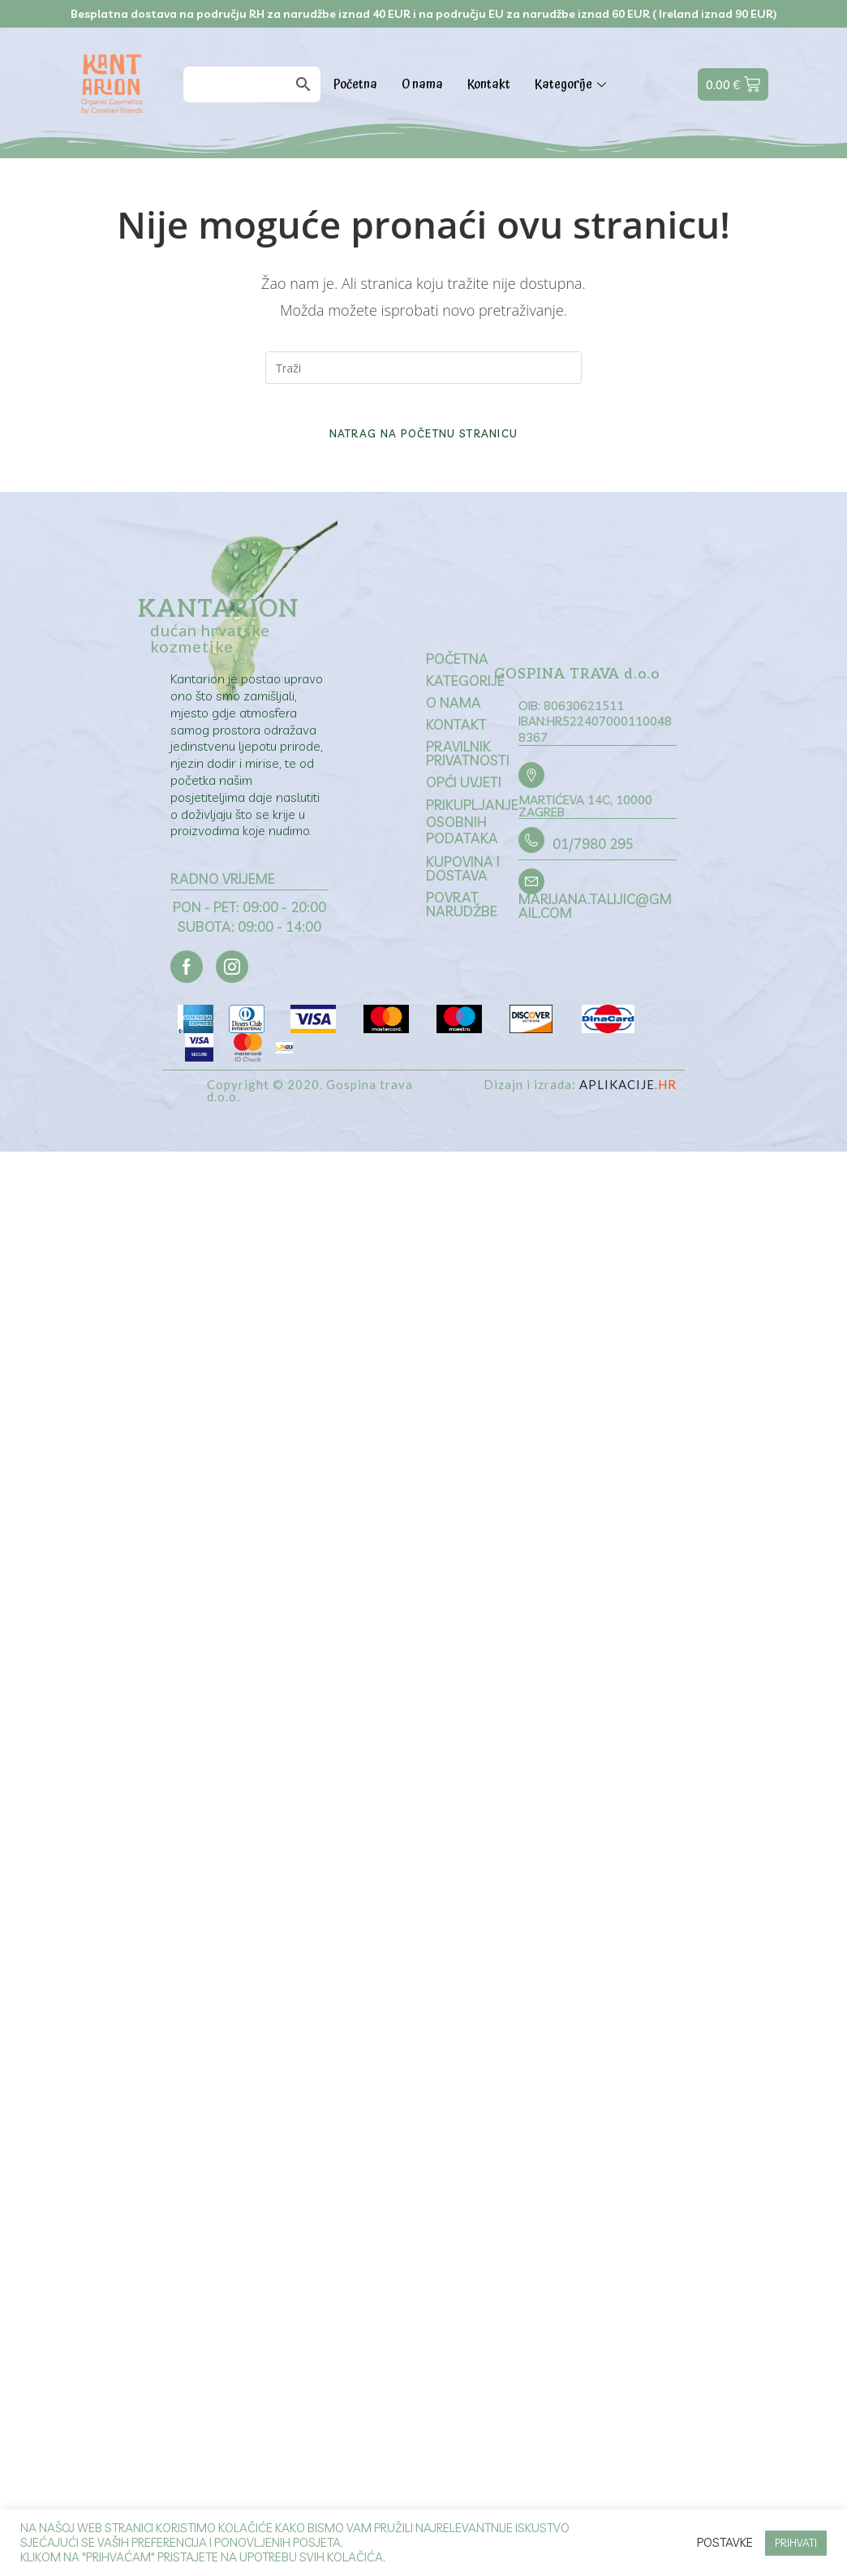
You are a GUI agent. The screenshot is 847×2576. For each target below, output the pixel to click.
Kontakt (488, 84)
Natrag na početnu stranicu (423, 449)
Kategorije (572, 84)
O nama (422, 84)
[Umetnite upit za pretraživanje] (423, 367)
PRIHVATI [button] (796, 2542)
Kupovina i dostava (463, 888)
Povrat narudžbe (461, 924)
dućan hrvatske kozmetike (210, 654)
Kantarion (218, 625)
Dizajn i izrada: (580, 1108)
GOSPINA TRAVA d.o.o (581, 695)
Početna (355, 84)
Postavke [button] (725, 2542)
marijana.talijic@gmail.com (593, 926)
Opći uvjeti (463, 802)
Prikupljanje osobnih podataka (472, 841)
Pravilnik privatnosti (467, 773)
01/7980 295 (589, 865)
